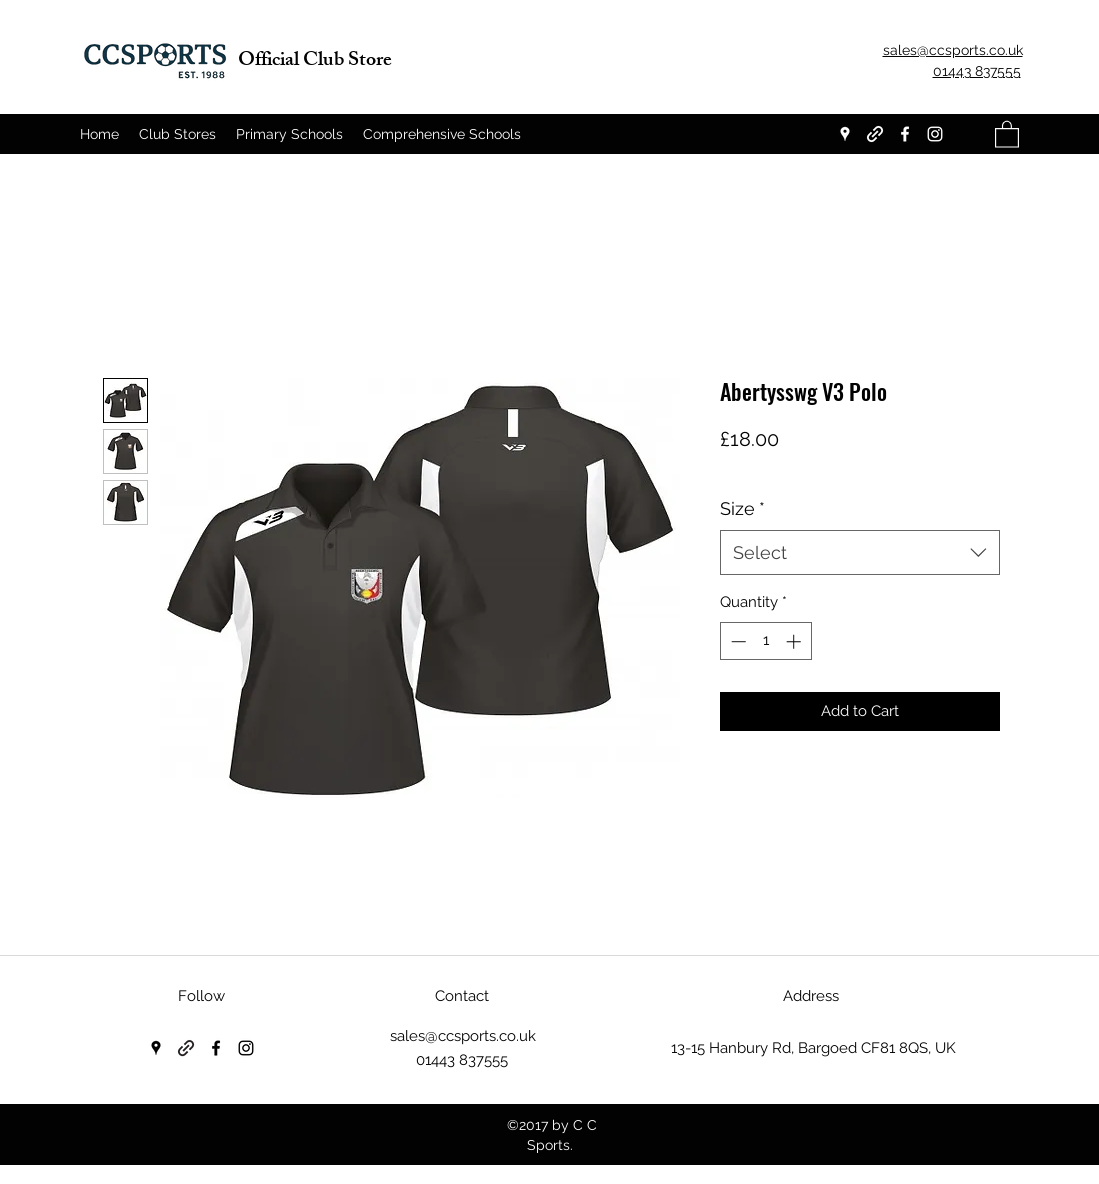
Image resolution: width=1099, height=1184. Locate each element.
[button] (1007, 133)
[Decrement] (736, 641)
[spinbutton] (765, 641)
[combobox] (860, 552)
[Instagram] (935, 134)
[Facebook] (905, 134)
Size (742, 508)
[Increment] (795, 641)
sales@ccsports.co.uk (463, 1036)
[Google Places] (845, 134)
